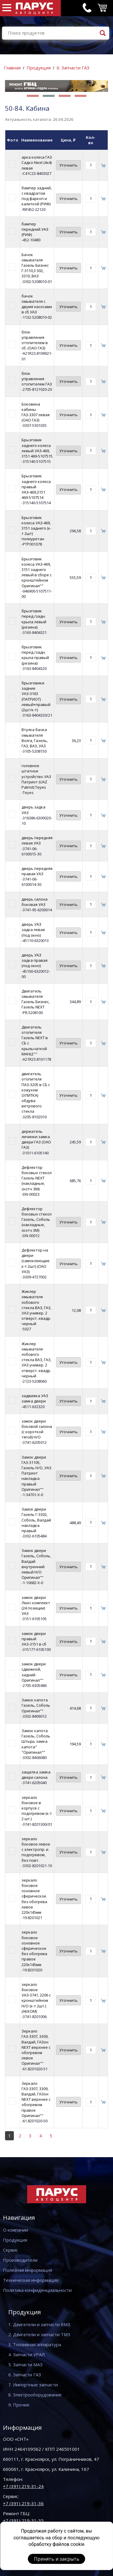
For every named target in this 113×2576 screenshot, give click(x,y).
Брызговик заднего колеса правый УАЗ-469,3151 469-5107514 (36, 486)
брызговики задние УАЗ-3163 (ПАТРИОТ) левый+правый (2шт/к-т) (36, 696)
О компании (15, 2230)
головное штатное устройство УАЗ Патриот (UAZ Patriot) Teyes (36, 776)
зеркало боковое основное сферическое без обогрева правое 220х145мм (34, 1948)
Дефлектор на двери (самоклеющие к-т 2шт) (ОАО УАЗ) (36, 1260)
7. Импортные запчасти (33, 2385)
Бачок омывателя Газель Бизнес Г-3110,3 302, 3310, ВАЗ (35, 265)
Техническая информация (30, 2280)
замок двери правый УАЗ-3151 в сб (34, 1639)
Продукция (39, 68)
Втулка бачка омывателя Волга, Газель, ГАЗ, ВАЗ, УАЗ (35, 737)
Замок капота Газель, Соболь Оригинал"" (36, 1705)
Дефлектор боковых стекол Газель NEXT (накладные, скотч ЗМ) (37, 1178)
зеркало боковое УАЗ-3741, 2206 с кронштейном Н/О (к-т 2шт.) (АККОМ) (36, 1998)
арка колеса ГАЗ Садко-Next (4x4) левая (37, 162)
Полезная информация (27, 2270)
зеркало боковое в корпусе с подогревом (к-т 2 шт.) (37, 1808)
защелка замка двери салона (36, 1774)
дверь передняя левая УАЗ (37, 840)
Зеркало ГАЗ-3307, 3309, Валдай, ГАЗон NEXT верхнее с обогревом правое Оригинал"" (36, 2099)
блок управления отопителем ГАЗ (37, 379)
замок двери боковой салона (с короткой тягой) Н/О (37, 1429)
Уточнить (68, 165)
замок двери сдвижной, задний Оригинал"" (34, 1672)
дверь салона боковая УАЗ (35, 901)
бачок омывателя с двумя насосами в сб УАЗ (37, 304)
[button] (33, 95)
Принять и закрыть (56, 2559)
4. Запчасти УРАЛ (26, 2354)
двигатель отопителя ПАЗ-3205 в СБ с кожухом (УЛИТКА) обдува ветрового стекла (36, 1092)
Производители (20, 2260)
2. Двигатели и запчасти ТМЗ (39, 2334)
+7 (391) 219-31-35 (23, 2520)
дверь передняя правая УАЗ (37, 871)
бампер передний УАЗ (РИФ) (35, 229)
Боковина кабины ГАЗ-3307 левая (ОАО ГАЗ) (36, 412)
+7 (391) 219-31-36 (23, 2503)
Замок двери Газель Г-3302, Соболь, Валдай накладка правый (36, 1519)
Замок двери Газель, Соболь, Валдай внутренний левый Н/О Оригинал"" (36, 1564)
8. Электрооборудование (35, 2395)
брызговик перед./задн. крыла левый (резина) (34, 619)
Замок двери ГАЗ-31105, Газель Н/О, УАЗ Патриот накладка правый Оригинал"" (36, 1473)
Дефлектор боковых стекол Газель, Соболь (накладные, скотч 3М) (37, 1219)
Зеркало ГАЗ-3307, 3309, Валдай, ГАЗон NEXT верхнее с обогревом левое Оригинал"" (36, 2047)
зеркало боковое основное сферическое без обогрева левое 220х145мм (34, 1896)
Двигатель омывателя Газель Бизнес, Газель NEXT (36, 999)
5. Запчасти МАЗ (25, 2364)
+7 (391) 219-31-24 (23, 2486)
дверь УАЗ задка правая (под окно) (35, 960)
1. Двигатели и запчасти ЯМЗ (39, 2324)
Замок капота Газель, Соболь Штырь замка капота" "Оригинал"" (36, 1741)
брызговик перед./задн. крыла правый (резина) (35, 655)
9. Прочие (19, 2405)
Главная (12, 68)
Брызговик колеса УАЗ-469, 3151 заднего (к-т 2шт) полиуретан (36, 528)
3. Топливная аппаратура (34, 2344)
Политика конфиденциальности (37, 2290)
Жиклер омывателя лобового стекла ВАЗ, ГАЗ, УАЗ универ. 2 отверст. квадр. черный (36, 1307)
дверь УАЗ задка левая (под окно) (33, 930)
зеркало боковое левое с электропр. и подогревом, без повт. (36, 1849)
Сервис (10, 2250)
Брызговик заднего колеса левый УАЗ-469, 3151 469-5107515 (37, 448)
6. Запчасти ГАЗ (73, 68)
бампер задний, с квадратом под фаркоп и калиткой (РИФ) (37, 196)
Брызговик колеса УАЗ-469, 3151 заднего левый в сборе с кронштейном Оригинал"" (37, 572)
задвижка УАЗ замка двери (35, 1398)
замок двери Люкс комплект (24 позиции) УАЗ (36, 1605)
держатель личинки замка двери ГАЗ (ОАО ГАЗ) (36, 1139)
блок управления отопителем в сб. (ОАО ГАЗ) (35, 340)
